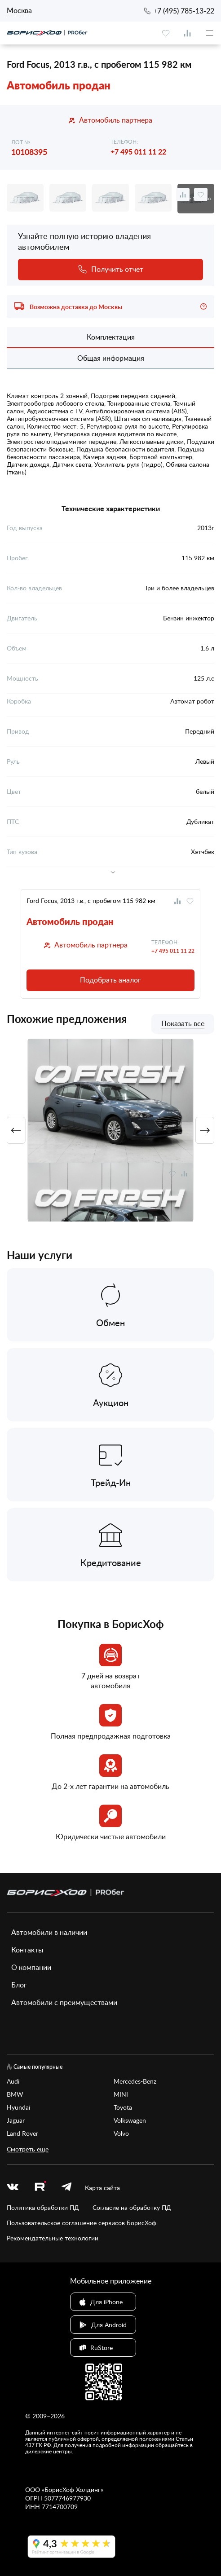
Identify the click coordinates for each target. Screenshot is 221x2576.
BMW (15, 2094)
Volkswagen (130, 2120)
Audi (13, 2081)
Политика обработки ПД (43, 2207)
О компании (31, 1967)
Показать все (182, 1023)
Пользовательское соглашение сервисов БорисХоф (81, 2222)
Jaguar (16, 2120)
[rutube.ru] (40, 2187)
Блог (19, 1985)
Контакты (27, 1950)
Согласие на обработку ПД (132, 2207)
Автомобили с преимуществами (64, 2002)
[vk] (12, 2187)
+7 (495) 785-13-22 (183, 10)
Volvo (121, 2133)
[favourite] (166, 33)
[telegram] (66, 2187)
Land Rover (22, 2133)
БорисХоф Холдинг (72, 2489)
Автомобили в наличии (49, 1932)
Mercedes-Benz (135, 2081)
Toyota (123, 2107)
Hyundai (18, 2107)
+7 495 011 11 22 (138, 151)
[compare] (187, 33)
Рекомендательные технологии (52, 2238)
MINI (121, 2094)
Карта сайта (102, 2187)
